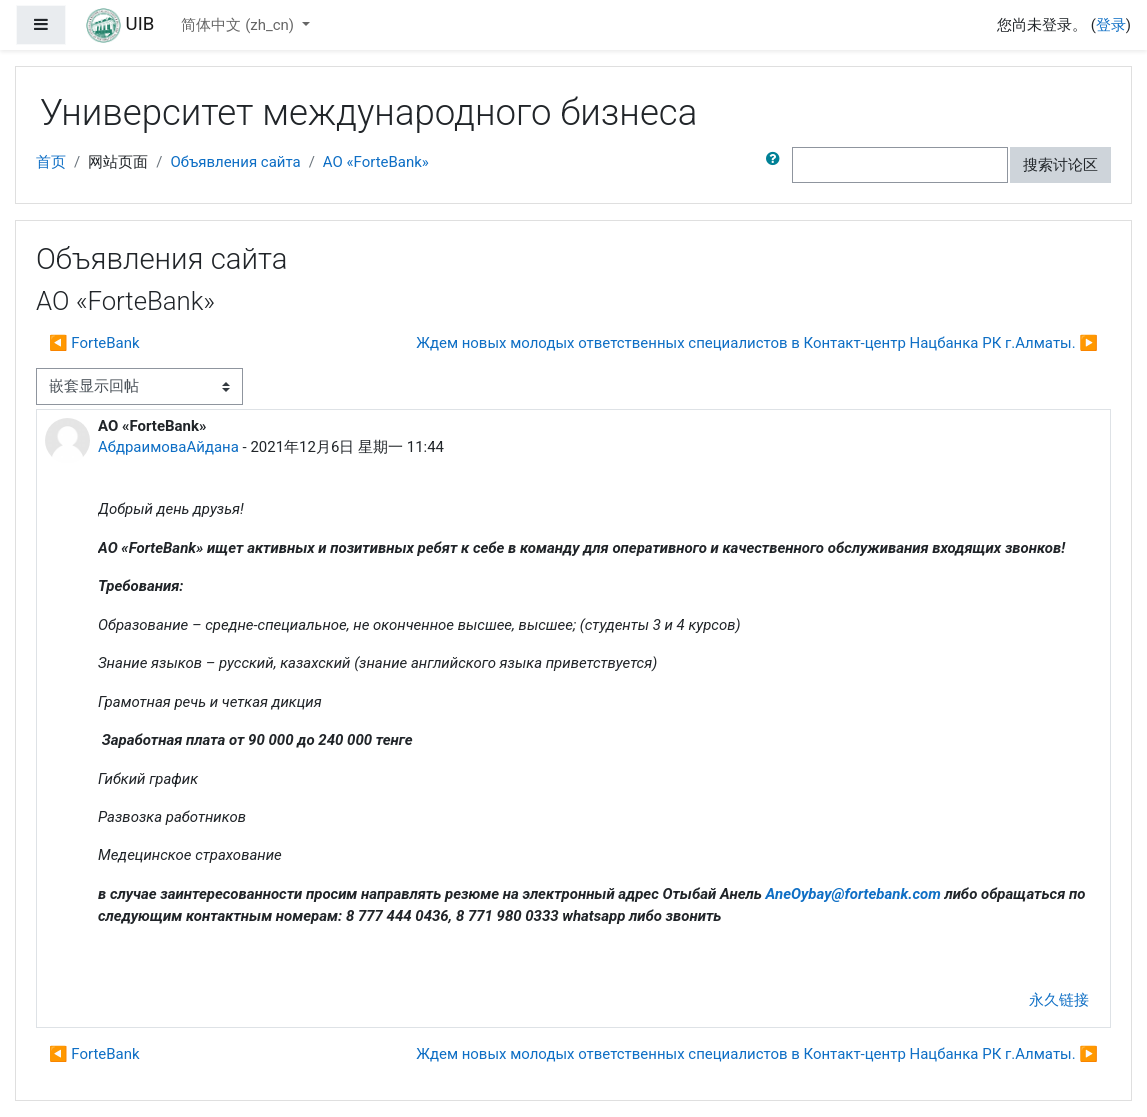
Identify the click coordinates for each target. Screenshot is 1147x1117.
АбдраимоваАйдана (168, 447)
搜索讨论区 (1060, 165)
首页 (51, 162)
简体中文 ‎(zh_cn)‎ (239, 25)
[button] (777, 165)
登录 (1111, 25)
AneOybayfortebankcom (853, 894)
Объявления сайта (235, 162)
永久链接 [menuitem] (1059, 1000)
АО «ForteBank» (376, 162)
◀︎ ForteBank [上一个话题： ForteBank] (94, 343)
